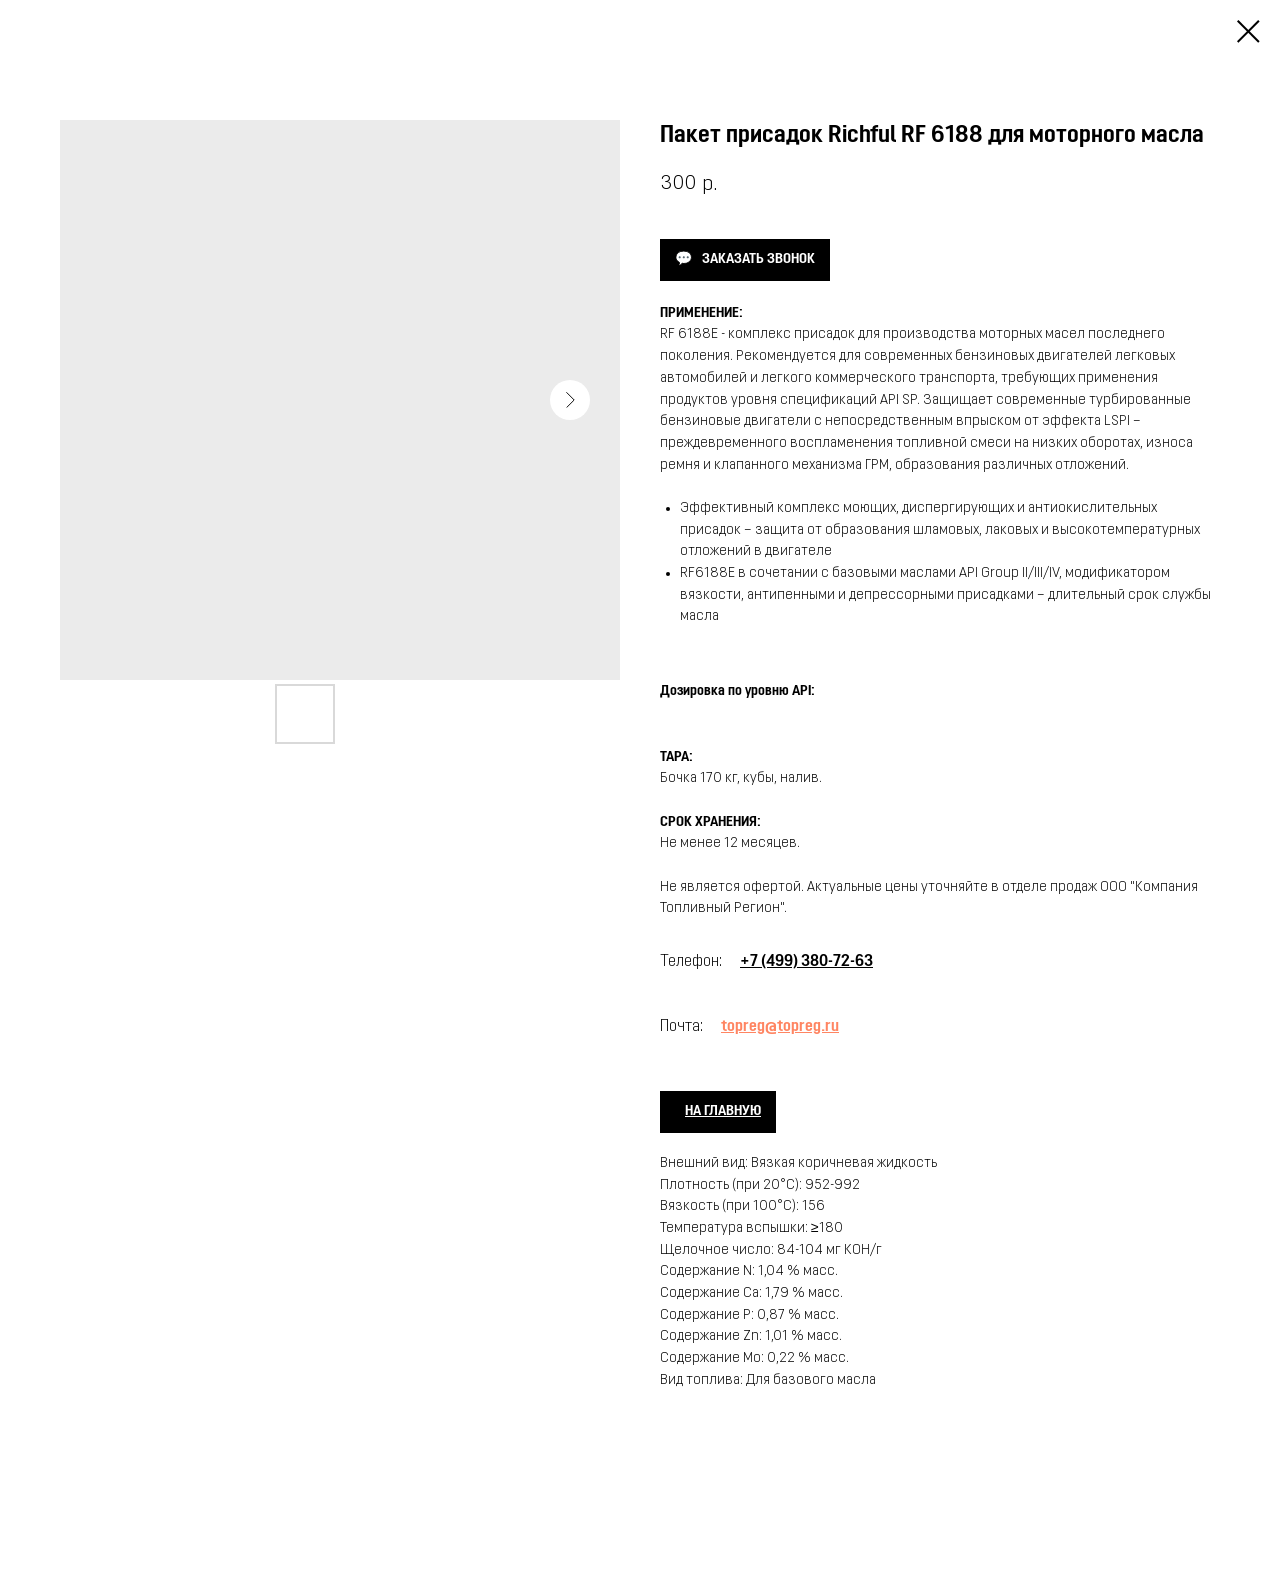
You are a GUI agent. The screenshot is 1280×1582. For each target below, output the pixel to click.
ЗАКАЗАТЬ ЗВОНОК (758, 259)
